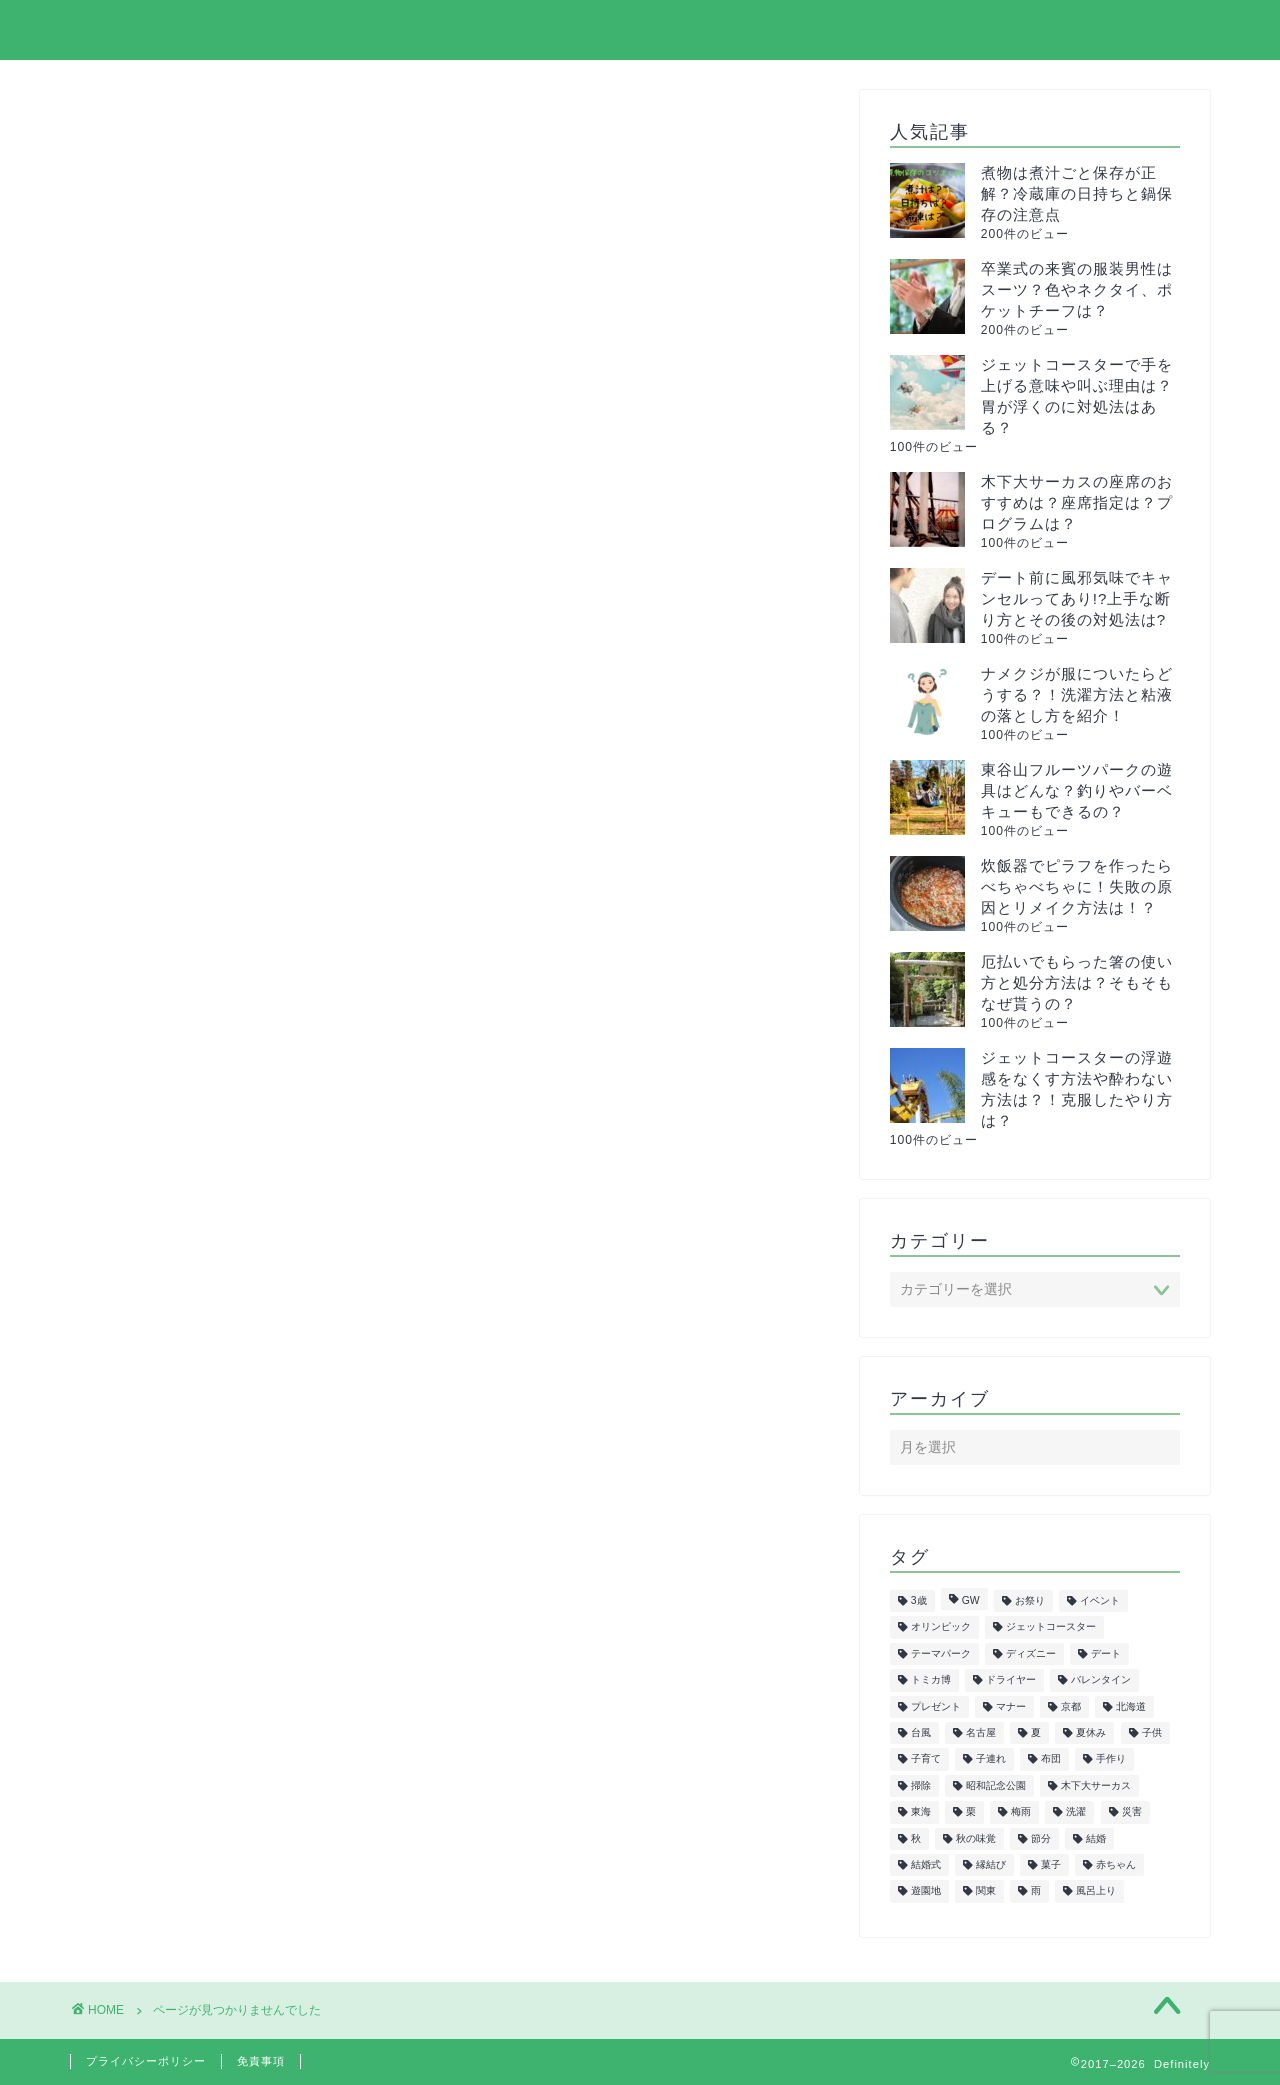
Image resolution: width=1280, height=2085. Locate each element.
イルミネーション (218, 1027)
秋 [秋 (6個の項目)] (916, 1838)
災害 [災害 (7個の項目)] (1132, 1812)
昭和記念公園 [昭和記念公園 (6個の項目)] (996, 1785)
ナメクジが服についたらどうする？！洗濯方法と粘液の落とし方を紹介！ (1077, 694)
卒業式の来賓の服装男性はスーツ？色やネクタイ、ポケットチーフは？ (1077, 289)
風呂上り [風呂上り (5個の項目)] (1096, 1891)
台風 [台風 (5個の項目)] (921, 1732)
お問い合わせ (1147, 31)
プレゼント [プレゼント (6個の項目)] (936, 1706)
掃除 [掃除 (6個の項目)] (921, 1785)
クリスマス (192, 1054)
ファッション (201, 1240)
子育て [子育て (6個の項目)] (926, 1759)
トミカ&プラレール (224, 1160)
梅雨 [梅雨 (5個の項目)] (1021, 1812)
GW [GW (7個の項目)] (971, 1600)
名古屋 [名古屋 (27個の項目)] (981, 1732)
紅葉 (167, 1426)
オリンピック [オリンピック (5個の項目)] (941, 1627)
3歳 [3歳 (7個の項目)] (919, 1600)
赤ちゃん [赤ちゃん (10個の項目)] (1116, 1864)
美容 (167, 1453)
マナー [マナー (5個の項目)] (1011, 1706)
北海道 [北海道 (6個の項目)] (1131, 1706)
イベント (184, 1001)
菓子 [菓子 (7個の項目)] (1051, 1864)
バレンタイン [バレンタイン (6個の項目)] (1101, 1680)
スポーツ (184, 1107)
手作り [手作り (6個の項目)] (1111, 1759)
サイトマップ (791, 31)
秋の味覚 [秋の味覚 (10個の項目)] (976, 1838)
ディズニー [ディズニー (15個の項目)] (1031, 1653)
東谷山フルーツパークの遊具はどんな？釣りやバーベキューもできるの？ (1077, 790)
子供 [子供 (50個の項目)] (1152, 1732)
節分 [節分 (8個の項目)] (1041, 1838)
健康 (167, 1266)
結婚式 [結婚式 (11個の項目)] (926, 1864)
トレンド (184, 1187)
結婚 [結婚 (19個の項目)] (1096, 1838)
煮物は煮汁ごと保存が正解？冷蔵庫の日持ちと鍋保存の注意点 (1077, 193)
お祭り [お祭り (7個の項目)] (1030, 1600)
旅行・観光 (192, 1346)
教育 (167, 1320)
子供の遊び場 (201, 1293)
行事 (167, 1532)
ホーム (669, 31)
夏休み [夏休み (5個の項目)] (1091, 1732)
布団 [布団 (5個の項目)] (1051, 1759)
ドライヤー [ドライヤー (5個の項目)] (1011, 1680)
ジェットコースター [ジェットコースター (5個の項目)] (1051, 1627)
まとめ (175, 974)
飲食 (167, 1586)
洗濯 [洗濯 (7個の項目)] (1076, 1812)
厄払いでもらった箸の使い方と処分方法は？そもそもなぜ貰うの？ (1077, 982)
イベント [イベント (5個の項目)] (1100, 1600)
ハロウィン (192, 1213)
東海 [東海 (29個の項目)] (921, 1812)
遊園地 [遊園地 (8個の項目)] (926, 1891)
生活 (167, 1399)
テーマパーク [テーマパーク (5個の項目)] (941, 1653)
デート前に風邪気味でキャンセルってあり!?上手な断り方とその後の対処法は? (1077, 598)
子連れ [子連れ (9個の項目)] (991, 1759)
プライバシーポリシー (969, 31)
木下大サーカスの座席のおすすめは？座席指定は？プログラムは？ (1077, 502)
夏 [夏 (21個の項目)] (1036, 1732)
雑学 (167, 1559)
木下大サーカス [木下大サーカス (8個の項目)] (1096, 1785)
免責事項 (261, 2061)
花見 (167, 1506)
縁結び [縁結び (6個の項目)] (991, 1864)
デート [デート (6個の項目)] (1106, 1653)
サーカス (184, 1080)
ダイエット (192, 1134)
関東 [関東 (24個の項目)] (986, 1891)
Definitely (123, 28)
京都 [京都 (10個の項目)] (1071, 1706)
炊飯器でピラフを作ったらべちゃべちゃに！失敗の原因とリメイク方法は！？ (1077, 886)
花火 (167, 1479)
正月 (167, 1373)
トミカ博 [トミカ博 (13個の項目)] (931, 1680)
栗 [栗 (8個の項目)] (971, 1812)
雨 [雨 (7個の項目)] (1036, 1891)
